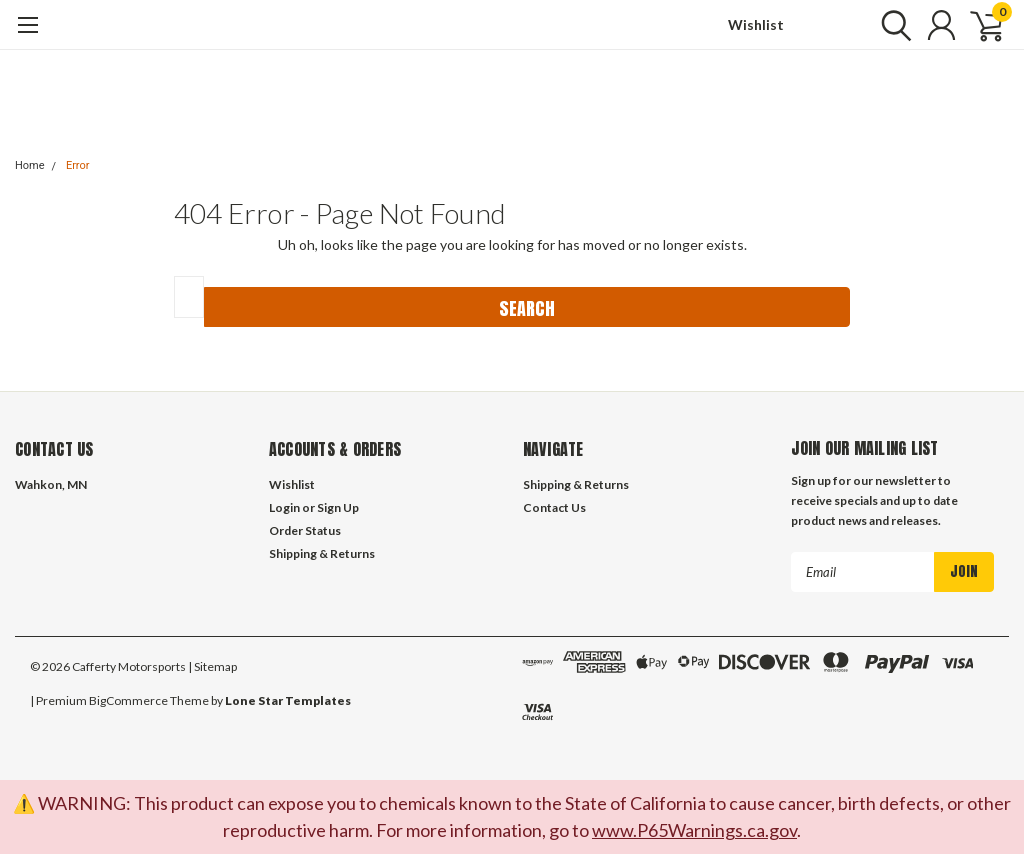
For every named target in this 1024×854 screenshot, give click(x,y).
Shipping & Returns (322, 553)
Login (284, 507)
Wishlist (756, 24)
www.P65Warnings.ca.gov (694, 830)
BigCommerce (128, 700)
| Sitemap (212, 666)
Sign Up (338, 507)
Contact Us (554, 507)
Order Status (305, 530)
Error (78, 165)
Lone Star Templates (288, 700)
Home (30, 165)
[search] (891, 25)
